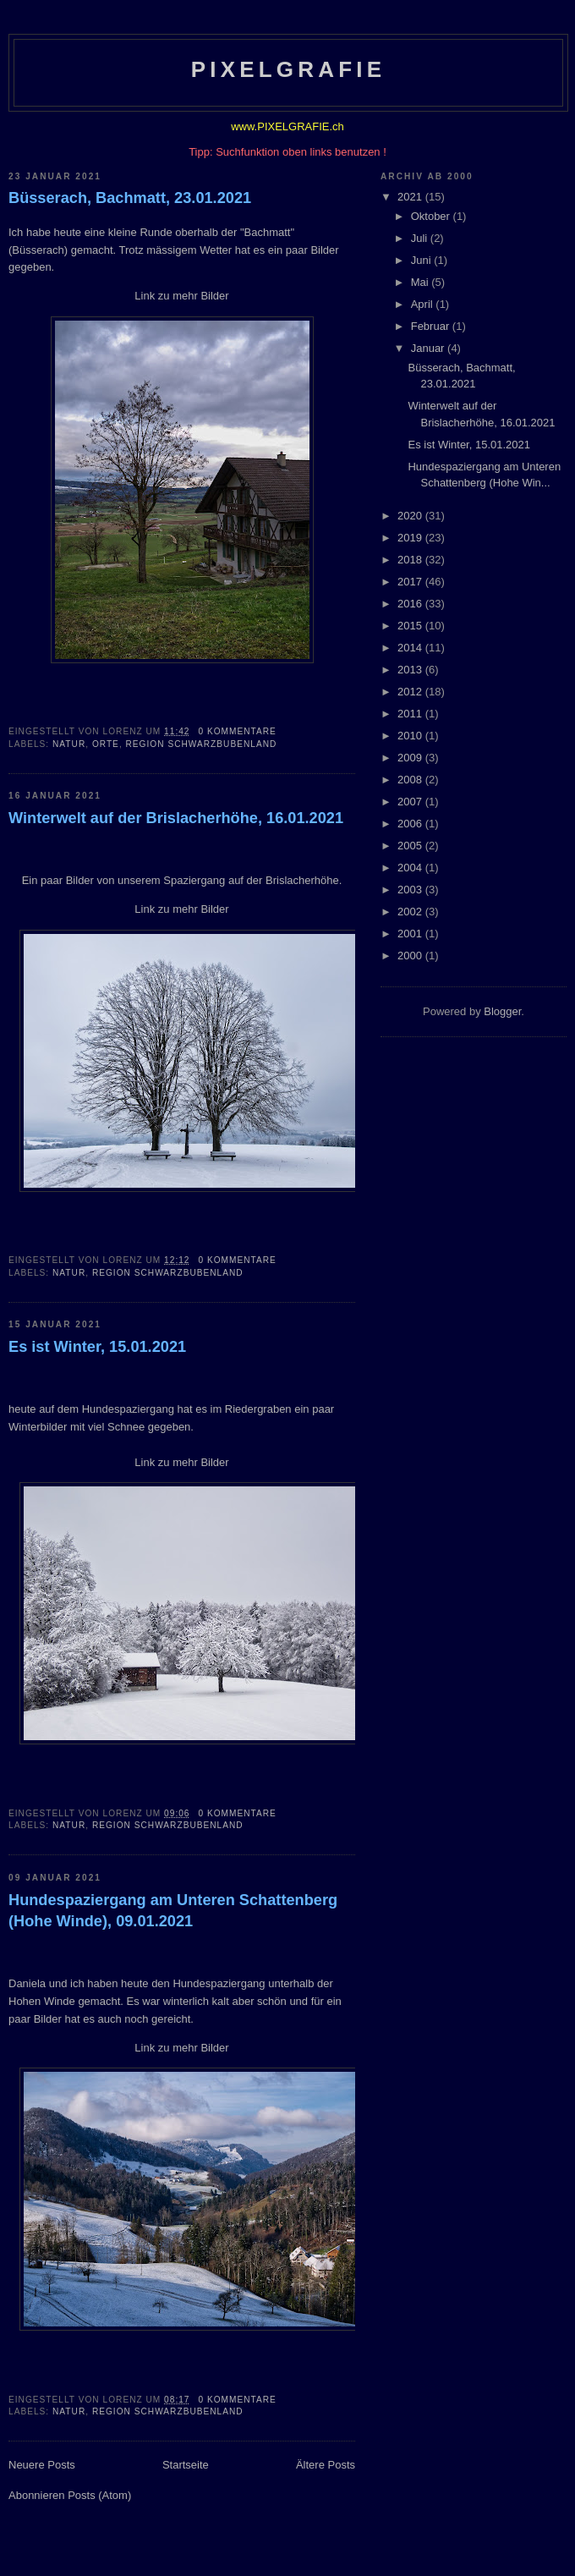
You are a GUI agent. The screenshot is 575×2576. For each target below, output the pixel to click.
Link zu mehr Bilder (181, 295)
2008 (411, 779)
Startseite (185, 2464)
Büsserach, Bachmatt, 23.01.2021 (129, 197)
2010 (411, 735)
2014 (411, 647)
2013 (411, 669)
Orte (105, 744)
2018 (411, 559)
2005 (411, 845)
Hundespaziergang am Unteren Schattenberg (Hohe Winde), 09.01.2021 (172, 1911)
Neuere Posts (41, 2464)
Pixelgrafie (288, 69)
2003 (411, 889)
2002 (411, 911)
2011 (411, 713)
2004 (411, 867)
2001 (411, 933)
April (423, 304)
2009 (411, 757)
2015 (411, 625)
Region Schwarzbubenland (201, 744)
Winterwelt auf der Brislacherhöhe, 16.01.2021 (175, 818)
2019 (411, 537)
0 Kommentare (237, 731)
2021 (411, 196)
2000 (411, 955)
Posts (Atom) (99, 2495)
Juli (420, 238)
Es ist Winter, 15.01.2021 (97, 1346)
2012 (411, 691)
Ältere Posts (325, 2464)
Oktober (432, 216)
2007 (411, 801)
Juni (422, 260)
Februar (431, 326)
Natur (68, 744)
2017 (411, 581)
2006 (411, 823)
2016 (411, 603)
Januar (429, 348)
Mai (421, 282)
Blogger (502, 1011)
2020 (411, 515)
